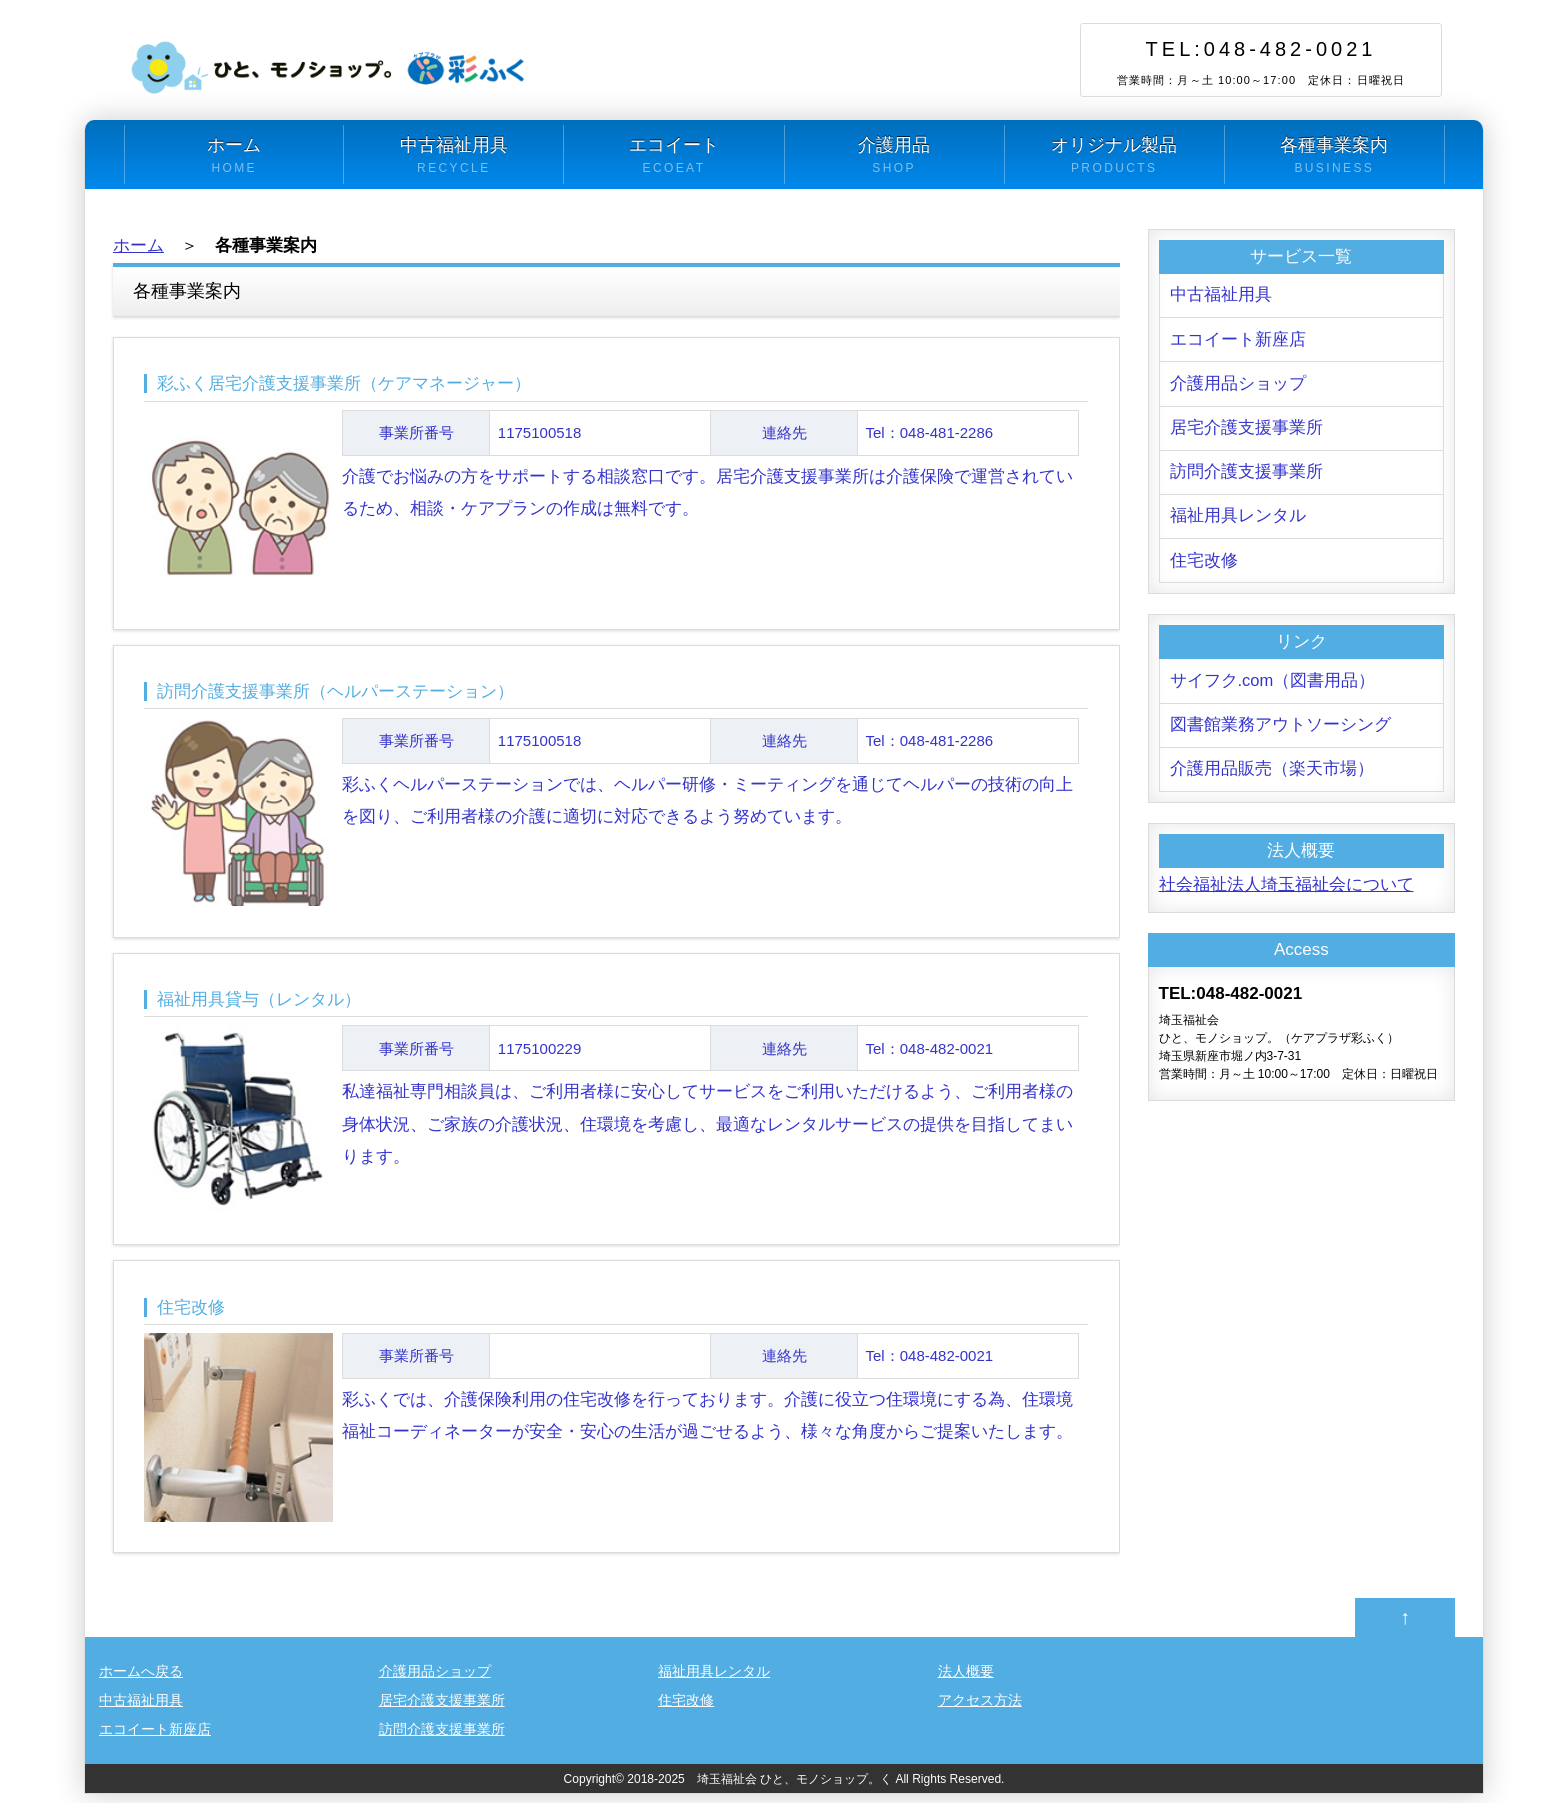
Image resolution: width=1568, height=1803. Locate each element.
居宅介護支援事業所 (1246, 430)
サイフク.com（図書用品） (1273, 686)
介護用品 (894, 156)
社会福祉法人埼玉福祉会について (1286, 892)
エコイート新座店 (1238, 340)
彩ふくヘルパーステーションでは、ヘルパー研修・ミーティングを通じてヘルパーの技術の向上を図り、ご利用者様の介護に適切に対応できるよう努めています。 (616, 755)
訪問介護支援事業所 (1246, 475)
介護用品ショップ (1238, 385)
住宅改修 (1204, 565)
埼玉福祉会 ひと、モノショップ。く (794, 1788)
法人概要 (966, 1680)
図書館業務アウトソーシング (1280, 731)
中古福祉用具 (453, 156)
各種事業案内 (1334, 156)
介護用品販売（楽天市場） (1272, 776)
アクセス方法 (980, 1709)
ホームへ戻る (141, 1680)
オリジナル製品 (1114, 156)
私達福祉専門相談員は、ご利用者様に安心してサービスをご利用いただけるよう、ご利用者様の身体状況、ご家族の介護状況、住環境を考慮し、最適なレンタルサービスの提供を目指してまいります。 (616, 1082)
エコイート (673, 156)
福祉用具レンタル (1238, 520)
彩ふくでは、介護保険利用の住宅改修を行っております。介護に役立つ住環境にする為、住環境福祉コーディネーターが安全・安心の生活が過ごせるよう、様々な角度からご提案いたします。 (616, 1374)
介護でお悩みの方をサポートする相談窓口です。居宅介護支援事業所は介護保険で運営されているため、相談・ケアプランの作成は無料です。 (616, 445)
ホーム (234, 156)
